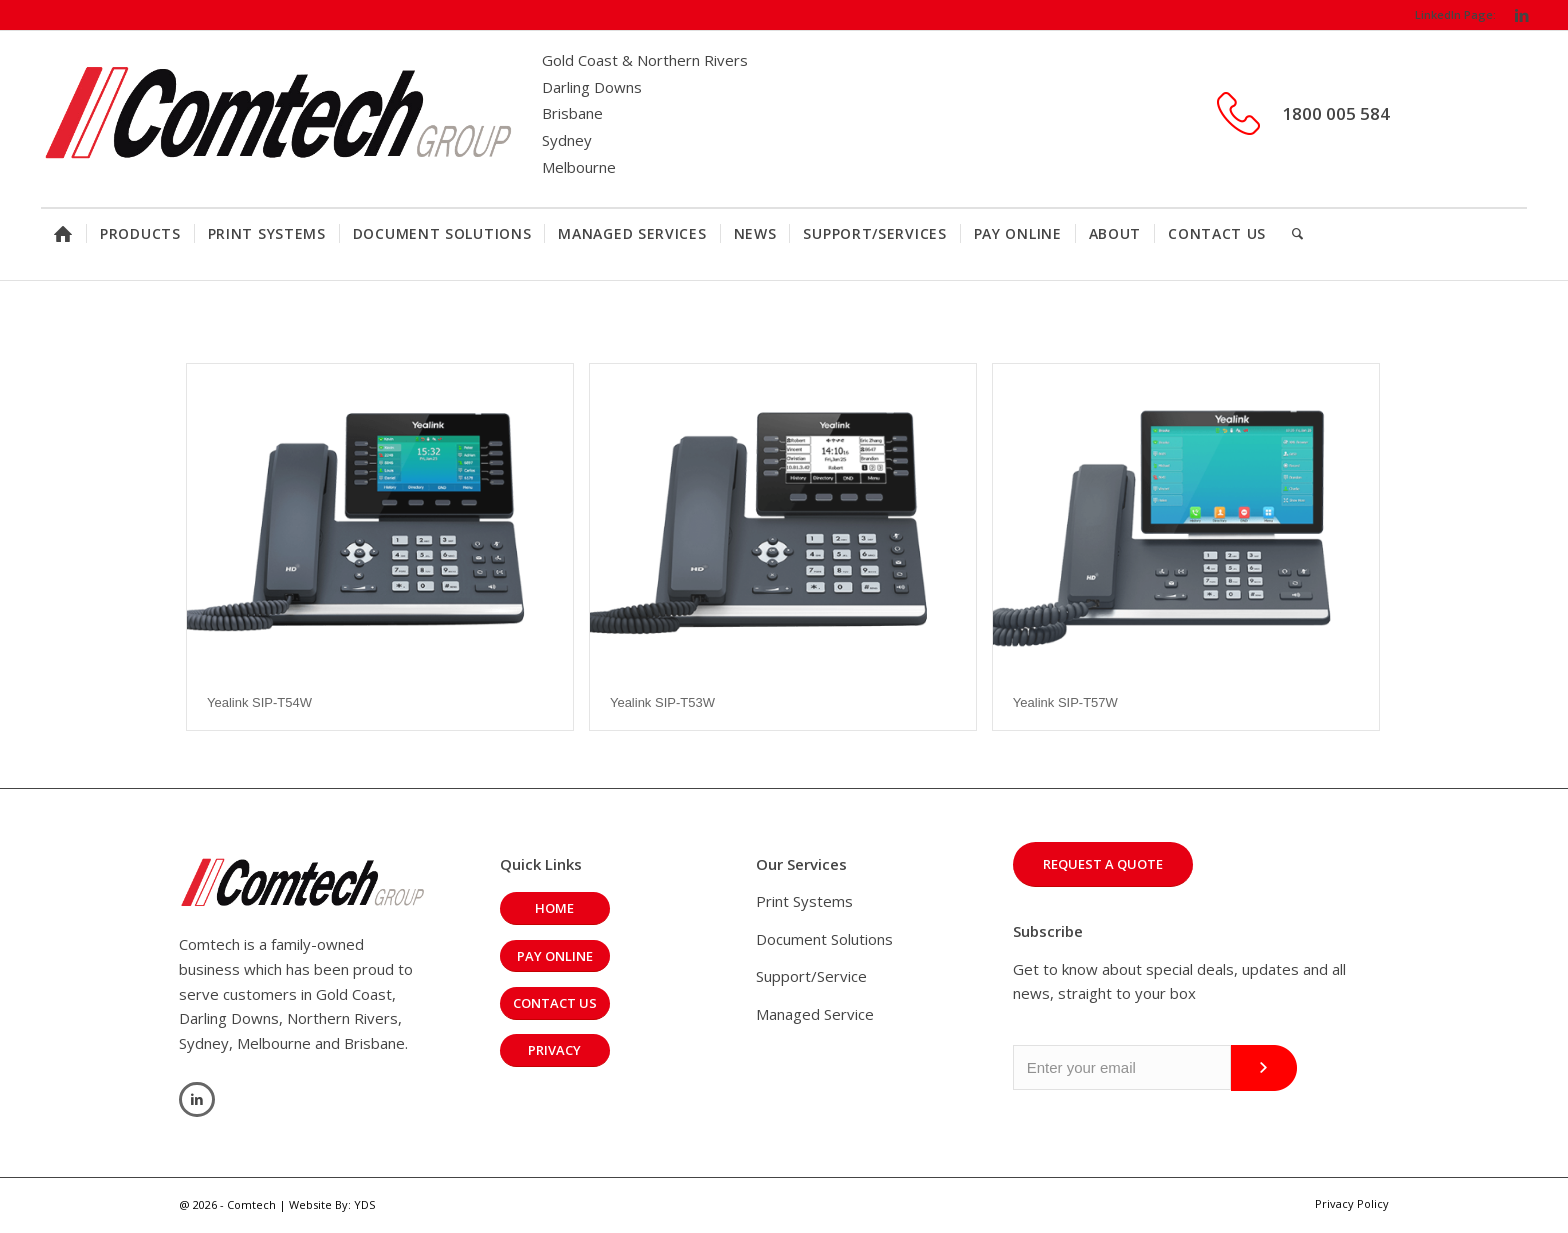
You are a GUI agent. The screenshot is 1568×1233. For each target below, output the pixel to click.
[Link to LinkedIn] (1522, 15)
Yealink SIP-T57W (1065, 702)
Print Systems (804, 901)
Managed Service (815, 1014)
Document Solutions (824, 939)
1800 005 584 (1336, 113)
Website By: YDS (332, 1204)
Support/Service (811, 976)
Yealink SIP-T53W (662, 702)
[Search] (1298, 234)
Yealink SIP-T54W (259, 702)
